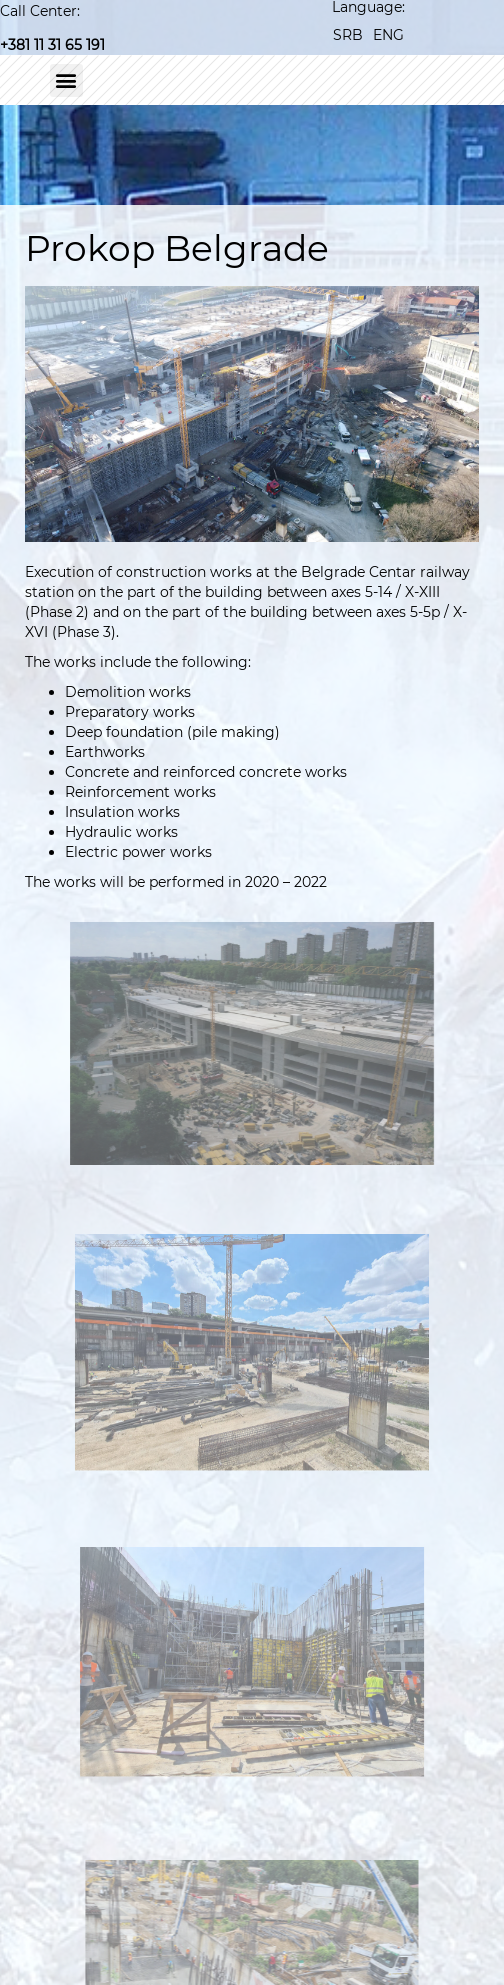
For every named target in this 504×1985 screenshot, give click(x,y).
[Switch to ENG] (388, 34)
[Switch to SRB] (348, 34)
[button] (66, 80)
